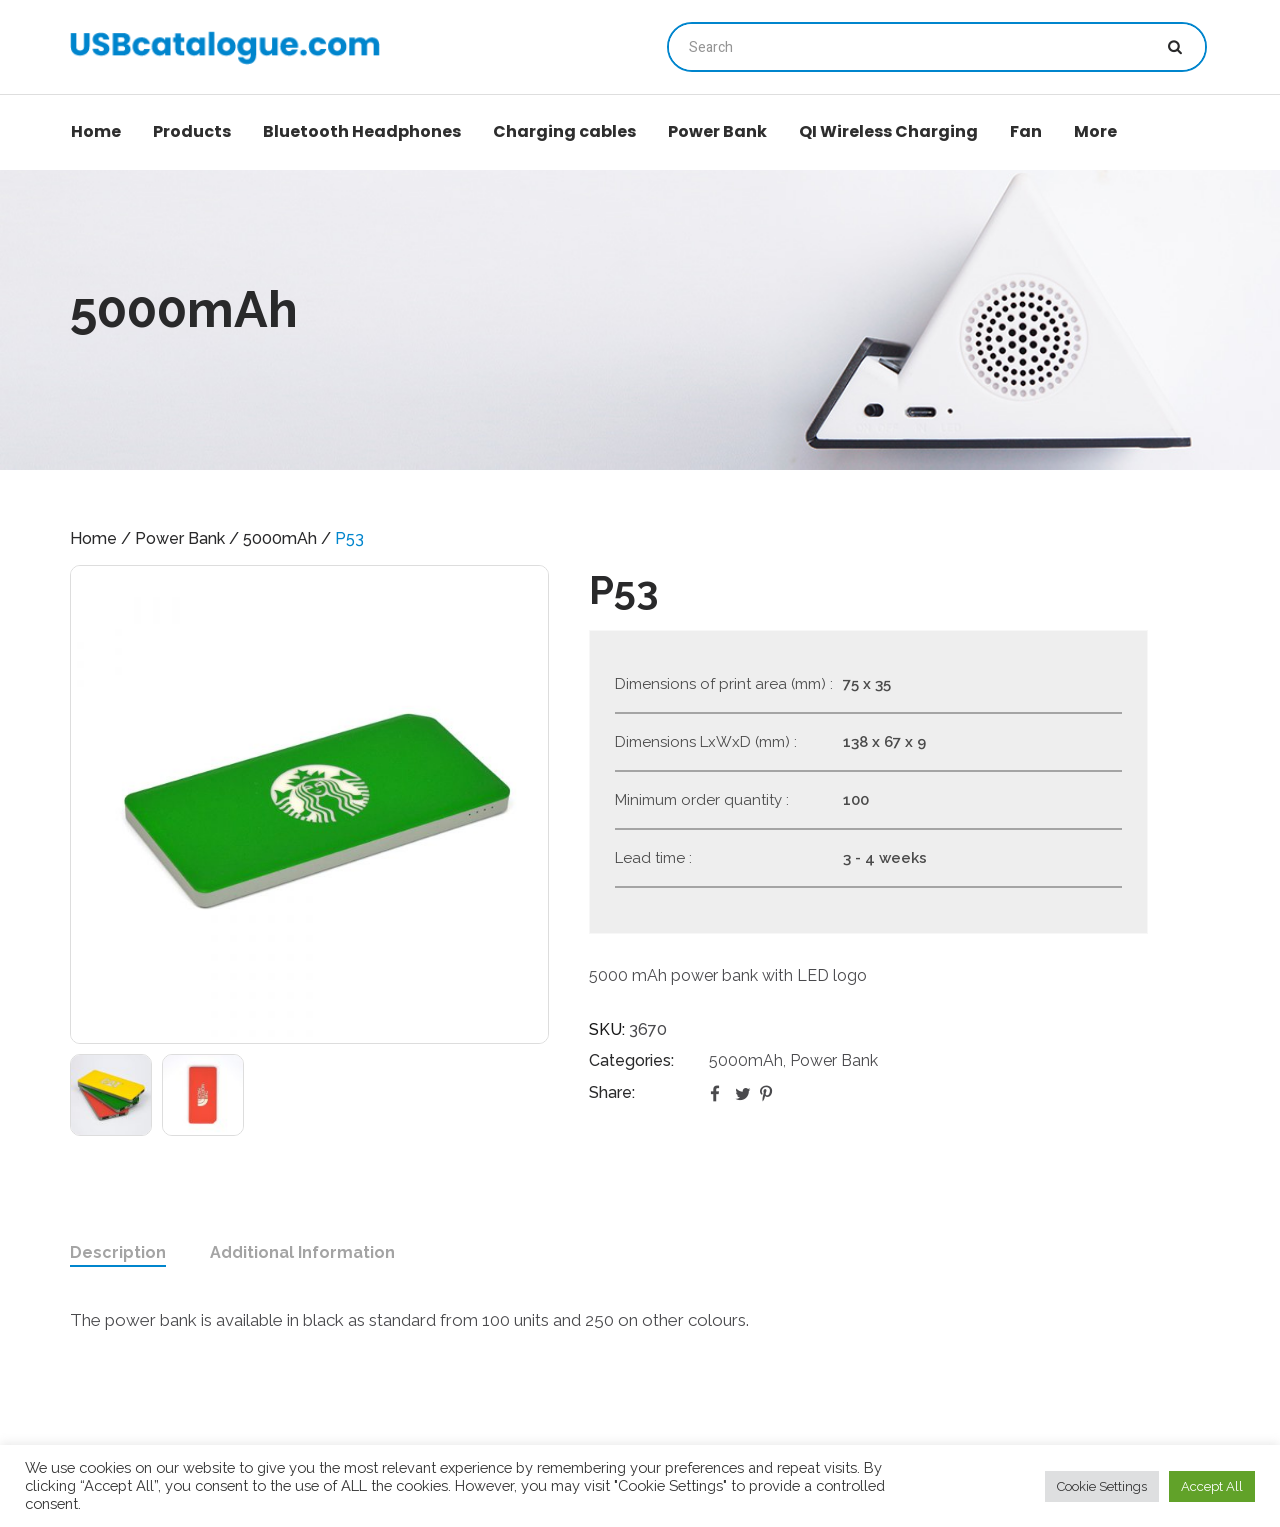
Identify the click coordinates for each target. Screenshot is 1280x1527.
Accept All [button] (1212, 1486)
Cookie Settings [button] (1102, 1486)
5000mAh (280, 538)
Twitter (744, 1093)
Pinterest (769, 1093)
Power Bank (180, 538)
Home (93, 538)
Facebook (719, 1093)
